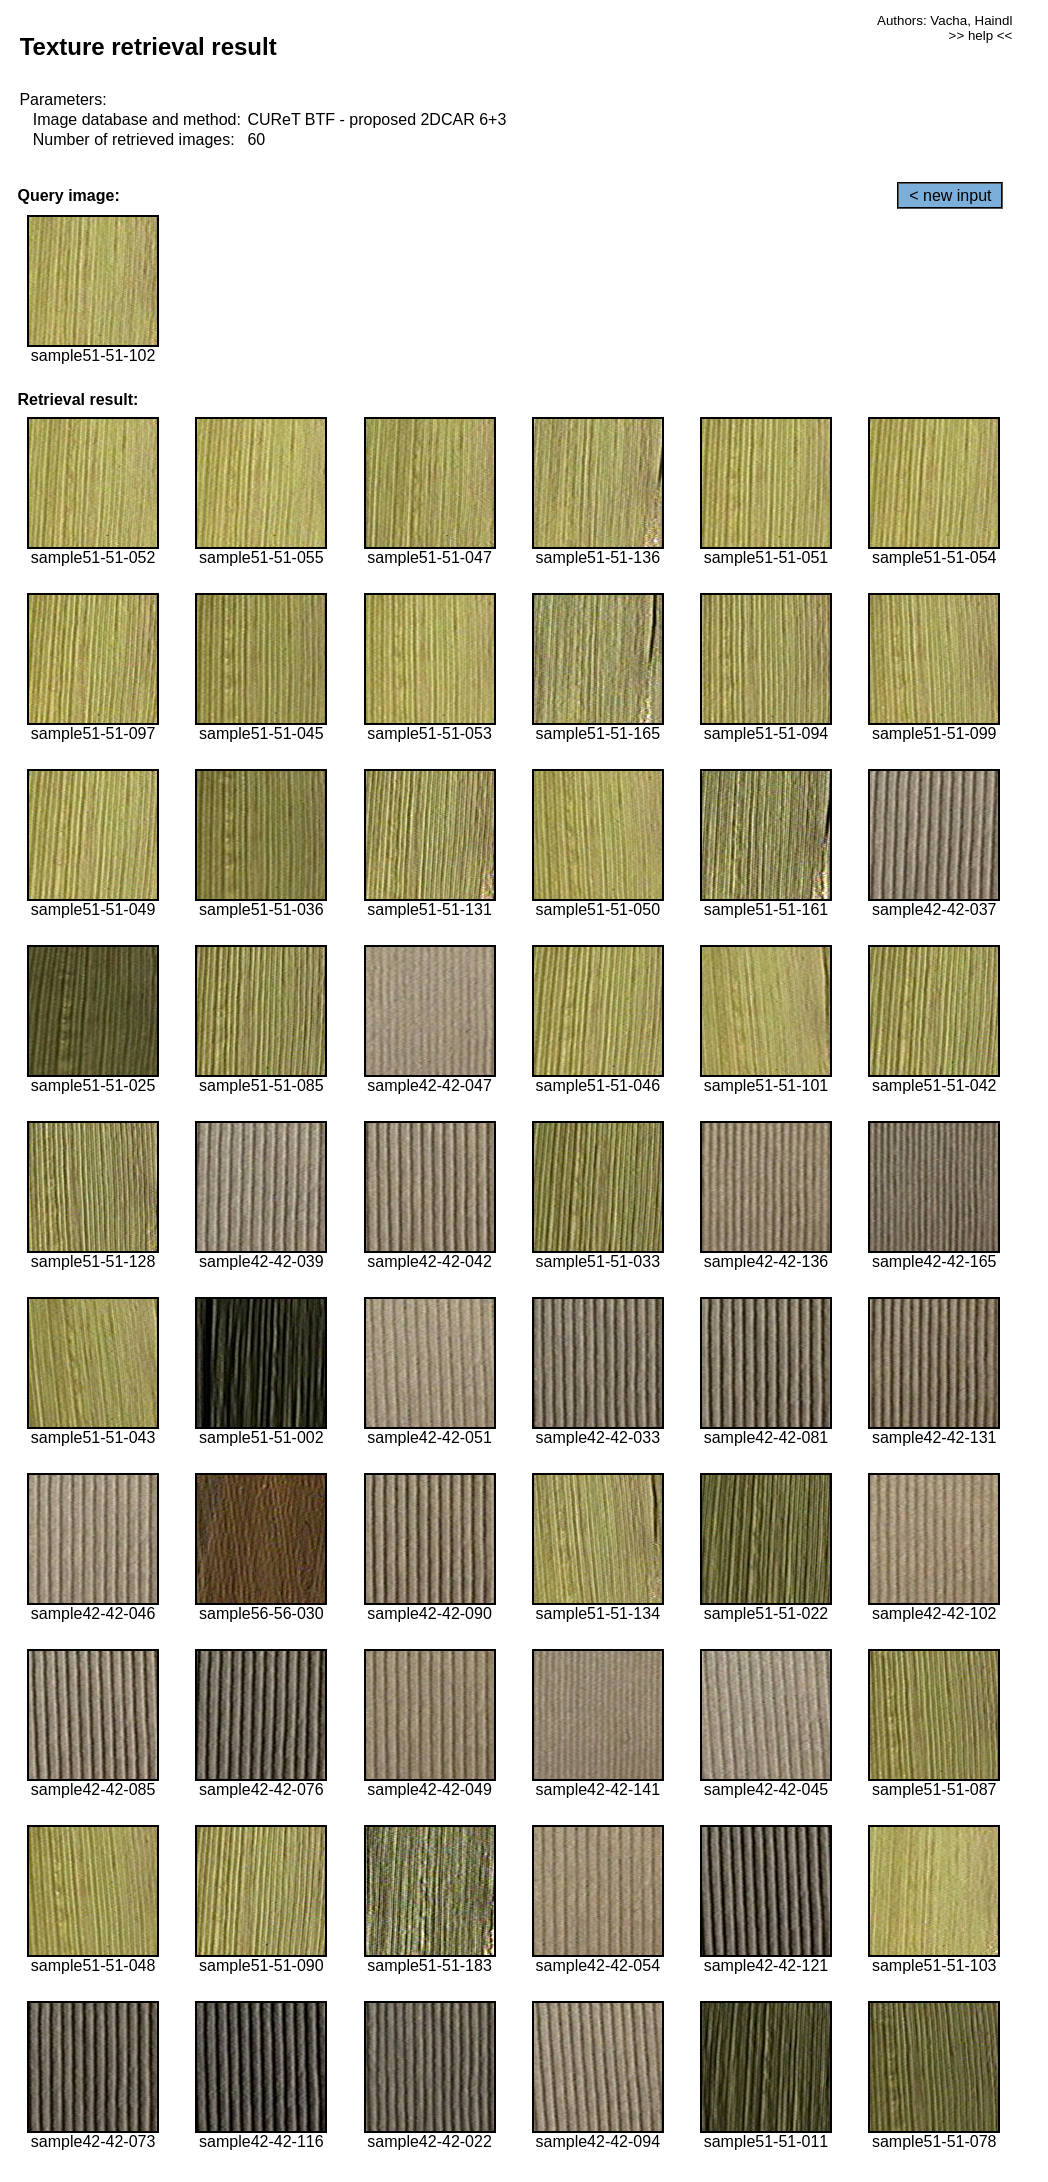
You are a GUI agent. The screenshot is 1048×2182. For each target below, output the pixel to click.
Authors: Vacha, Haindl (944, 20)
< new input (950, 195)
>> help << (981, 35)
